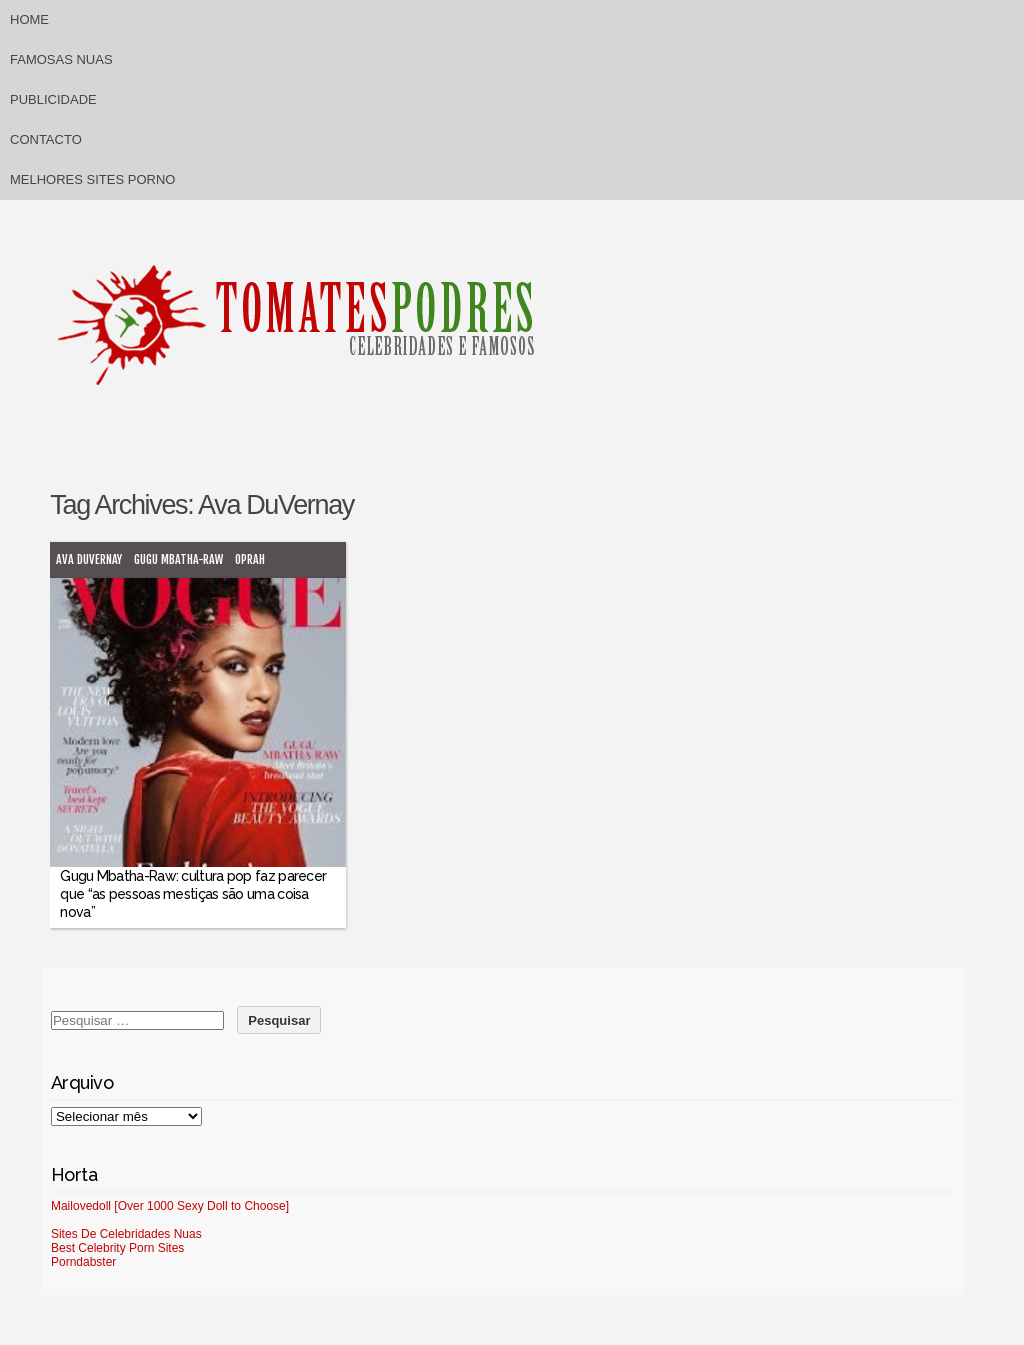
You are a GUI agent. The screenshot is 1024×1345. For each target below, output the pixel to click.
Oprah (250, 559)
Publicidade (53, 99)
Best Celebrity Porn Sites (117, 1248)
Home (29, 19)
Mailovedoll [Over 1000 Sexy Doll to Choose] (170, 1206)
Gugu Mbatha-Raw (178, 559)
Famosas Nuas (61, 59)
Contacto (46, 139)
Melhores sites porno (92, 179)
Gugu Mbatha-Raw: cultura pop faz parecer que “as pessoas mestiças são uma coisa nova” (193, 894)
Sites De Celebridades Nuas (126, 1234)
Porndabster (83, 1262)
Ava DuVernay (89, 559)
